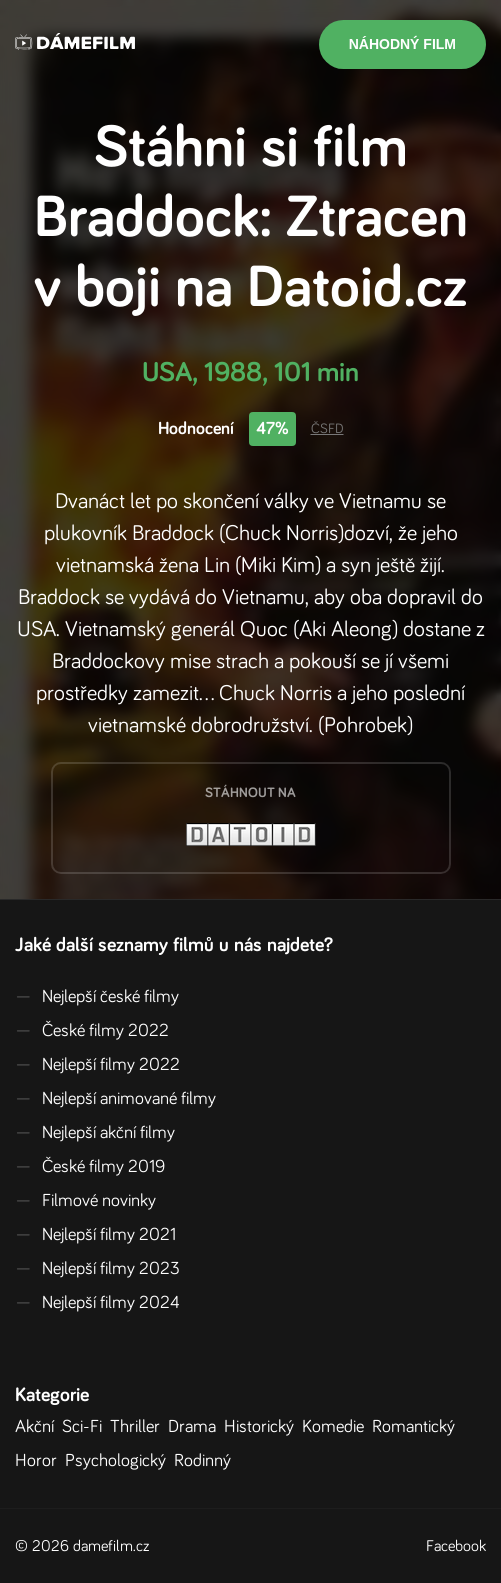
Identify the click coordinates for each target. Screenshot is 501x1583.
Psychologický (119, 1461)
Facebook (456, 1546)
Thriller (139, 1427)
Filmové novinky (85, 1201)
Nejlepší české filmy (97, 997)
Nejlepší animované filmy (115, 1099)
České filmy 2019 (90, 1167)
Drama (196, 1427)
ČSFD (327, 429)
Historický (263, 1427)
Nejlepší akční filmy (95, 1133)
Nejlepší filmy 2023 (97, 1269)
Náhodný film (402, 44)
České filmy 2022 (92, 1031)
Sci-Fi (86, 1427)
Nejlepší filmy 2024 (97, 1303)
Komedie (337, 1427)
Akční (38, 1427)
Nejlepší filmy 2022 (97, 1065)
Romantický (417, 1427)
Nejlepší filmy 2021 (95, 1235)
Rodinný (206, 1461)
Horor (40, 1461)
